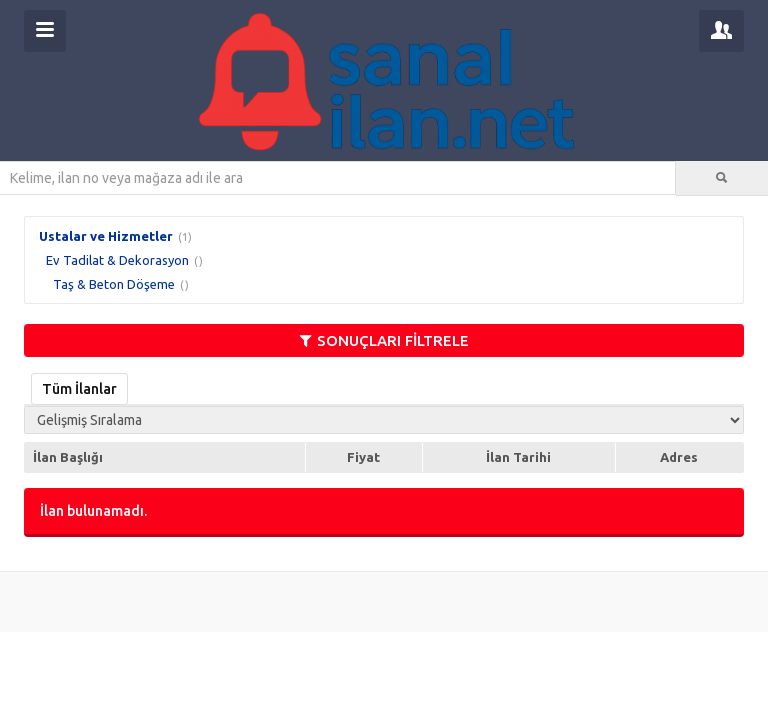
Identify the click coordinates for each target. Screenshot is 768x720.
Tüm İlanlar (79, 389)
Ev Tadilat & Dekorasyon (117, 260)
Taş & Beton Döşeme (114, 284)
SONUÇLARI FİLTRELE (384, 340)
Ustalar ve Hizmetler (106, 236)
